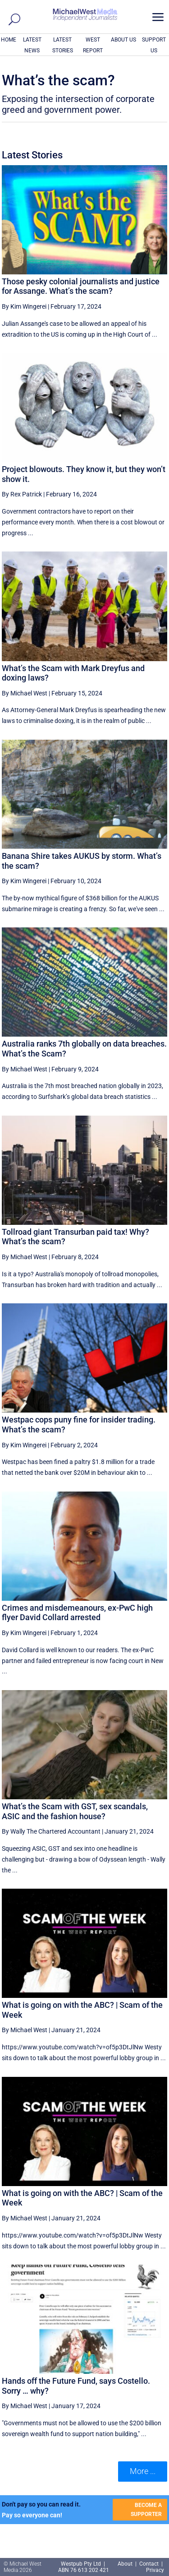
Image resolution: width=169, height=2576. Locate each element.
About (126, 2564)
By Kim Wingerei (24, 306)
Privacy (155, 2570)
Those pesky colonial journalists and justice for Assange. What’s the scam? (81, 286)
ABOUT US (123, 40)
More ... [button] (142, 2471)
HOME (8, 40)
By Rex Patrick (22, 494)
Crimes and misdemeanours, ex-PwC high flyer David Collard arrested (77, 1612)
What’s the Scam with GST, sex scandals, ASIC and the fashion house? (75, 1811)
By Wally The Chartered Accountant (51, 1831)
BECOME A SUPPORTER (146, 2509)
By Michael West (24, 693)
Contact (149, 2564)
